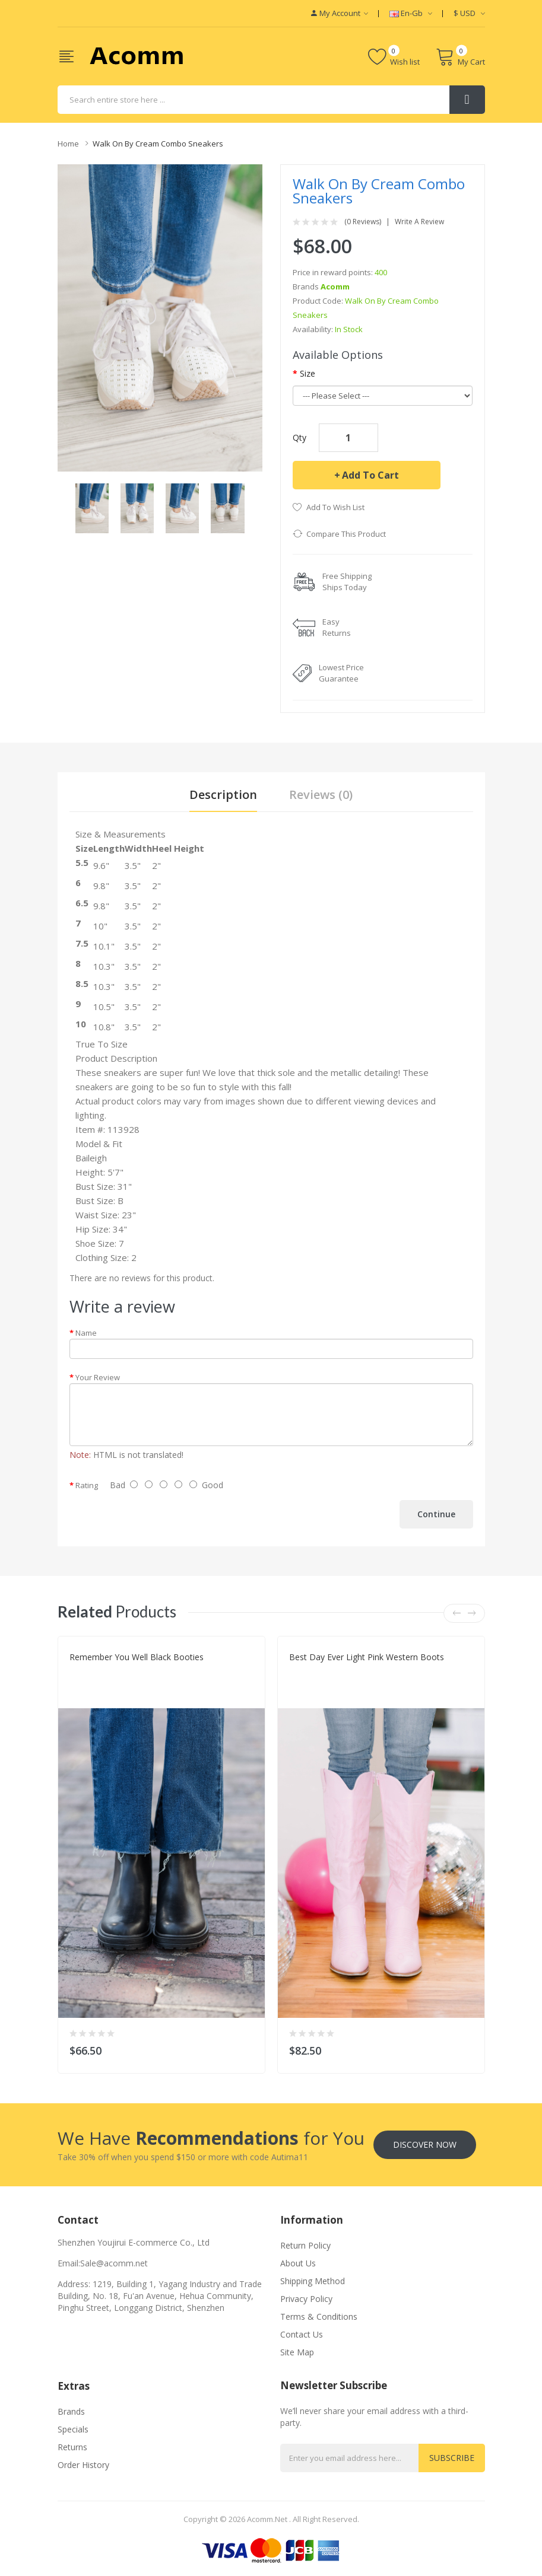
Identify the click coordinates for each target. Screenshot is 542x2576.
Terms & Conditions (318, 2316)
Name (86, 1332)
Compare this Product (346, 533)
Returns (72, 2447)
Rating (86, 1485)
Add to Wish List (335, 507)
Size (307, 373)
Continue (436, 1514)
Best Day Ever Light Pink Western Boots (366, 1657)
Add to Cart (370, 475)
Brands (71, 2411)
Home (68, 143)
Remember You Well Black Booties (136, 1657)
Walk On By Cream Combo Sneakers (158, 143)
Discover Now (425, 2144)
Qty (299, 437)
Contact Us (301, 2334)
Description (223, 795)
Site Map (297, 2352)
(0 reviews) (362, 221)
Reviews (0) (321, 795)
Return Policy (305, 2245)
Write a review (419, 221)
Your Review (97, 1377)
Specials (73, 2429)
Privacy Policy (306, 2298)
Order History (83, 2464)
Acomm (335, 286)
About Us (298, 2263)
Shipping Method (312, 2281)
